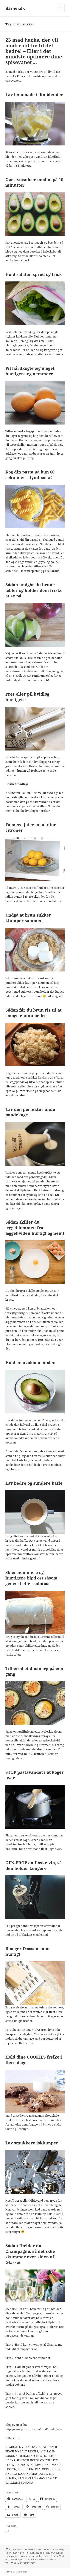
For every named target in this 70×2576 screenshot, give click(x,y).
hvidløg (38, 2556)
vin (6, 2562)
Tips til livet (11, 2552)
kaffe (46, 2556)
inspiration (52, 2549)
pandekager (16, 2559)
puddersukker (37, 2559)
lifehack (54, 2556)
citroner (23, 2556)
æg (47, 2552)
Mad (61, 2549)
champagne (11, 2556)
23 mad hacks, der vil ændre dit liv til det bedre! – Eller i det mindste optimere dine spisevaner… (33, 51)
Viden (21, 2552)
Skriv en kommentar (24, 2562)
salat (51, 2559)
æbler (42, 2552)
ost (7, 2559)
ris (46, 2559)
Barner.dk (15, 8)
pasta (26, 2559)
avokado (33, 2552)
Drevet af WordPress (16, 2571)
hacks (31, 2556)
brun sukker (56, 2552)
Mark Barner (34, 2549)
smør (57, 2559)
